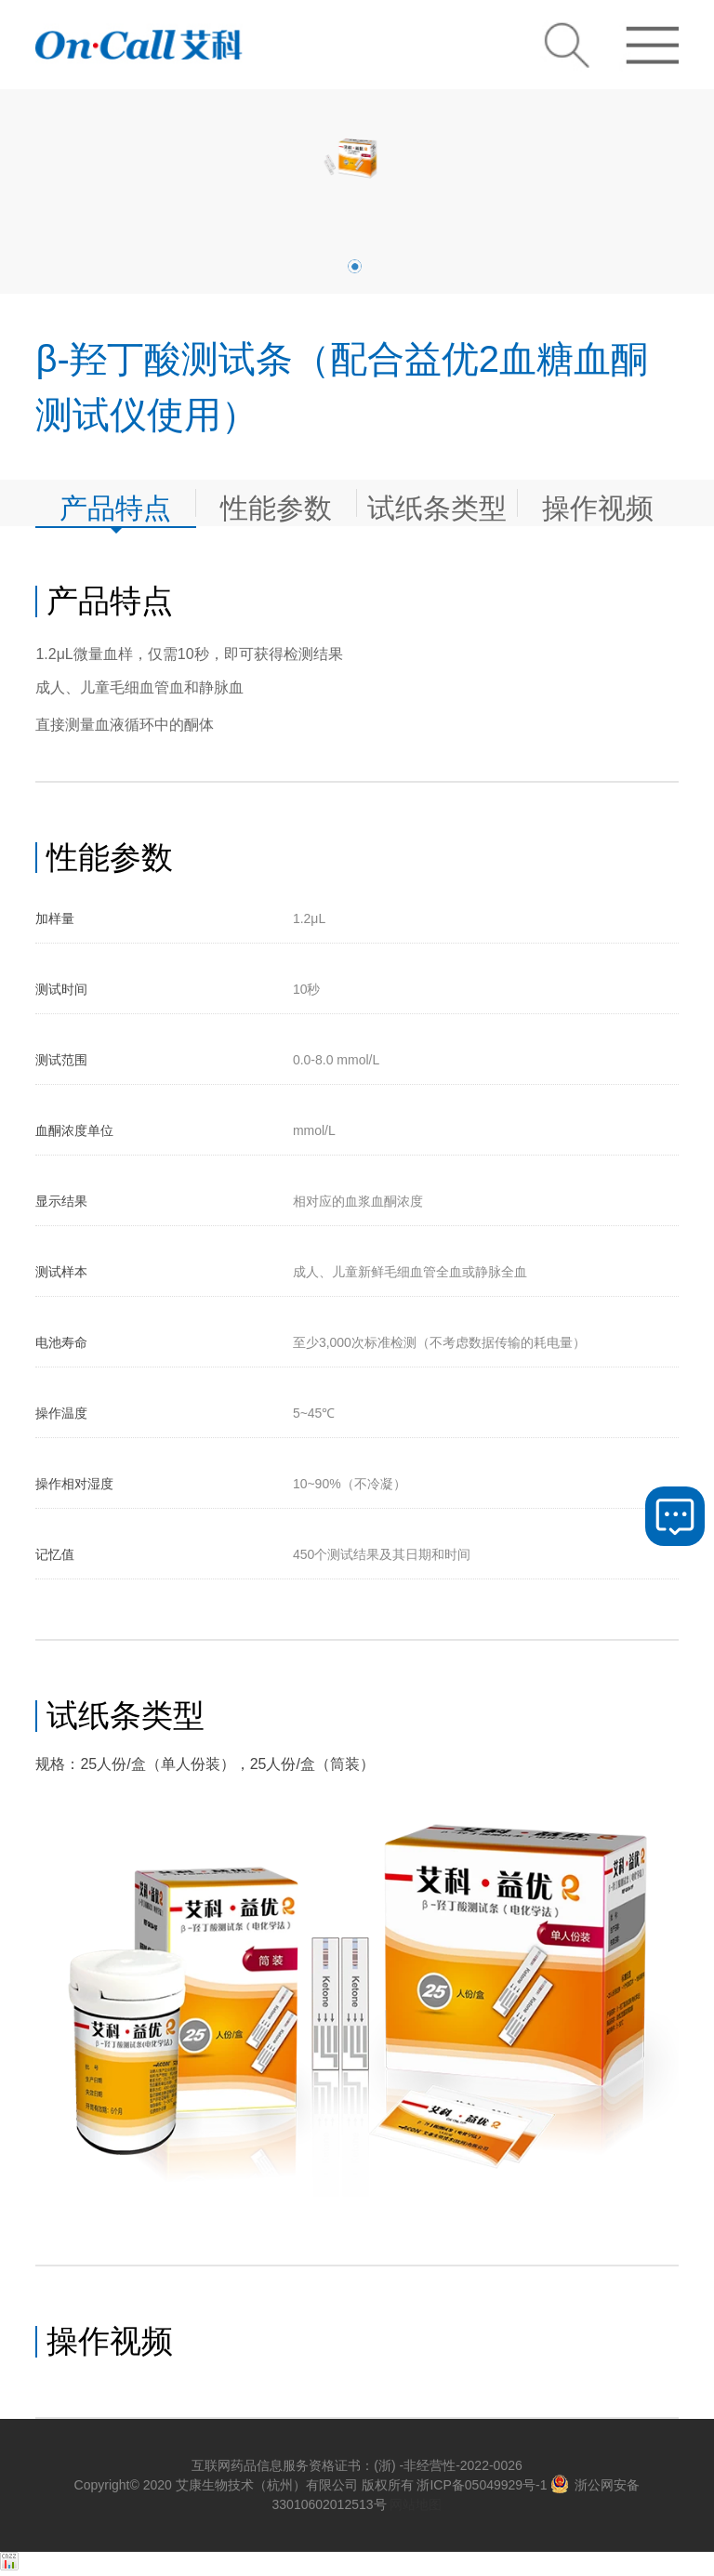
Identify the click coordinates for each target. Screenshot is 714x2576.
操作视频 (598, 504)
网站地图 (416, 2504)
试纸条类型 (437, 504)
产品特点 (115, 504)
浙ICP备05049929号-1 (481, 2484)
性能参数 (276, 504)
